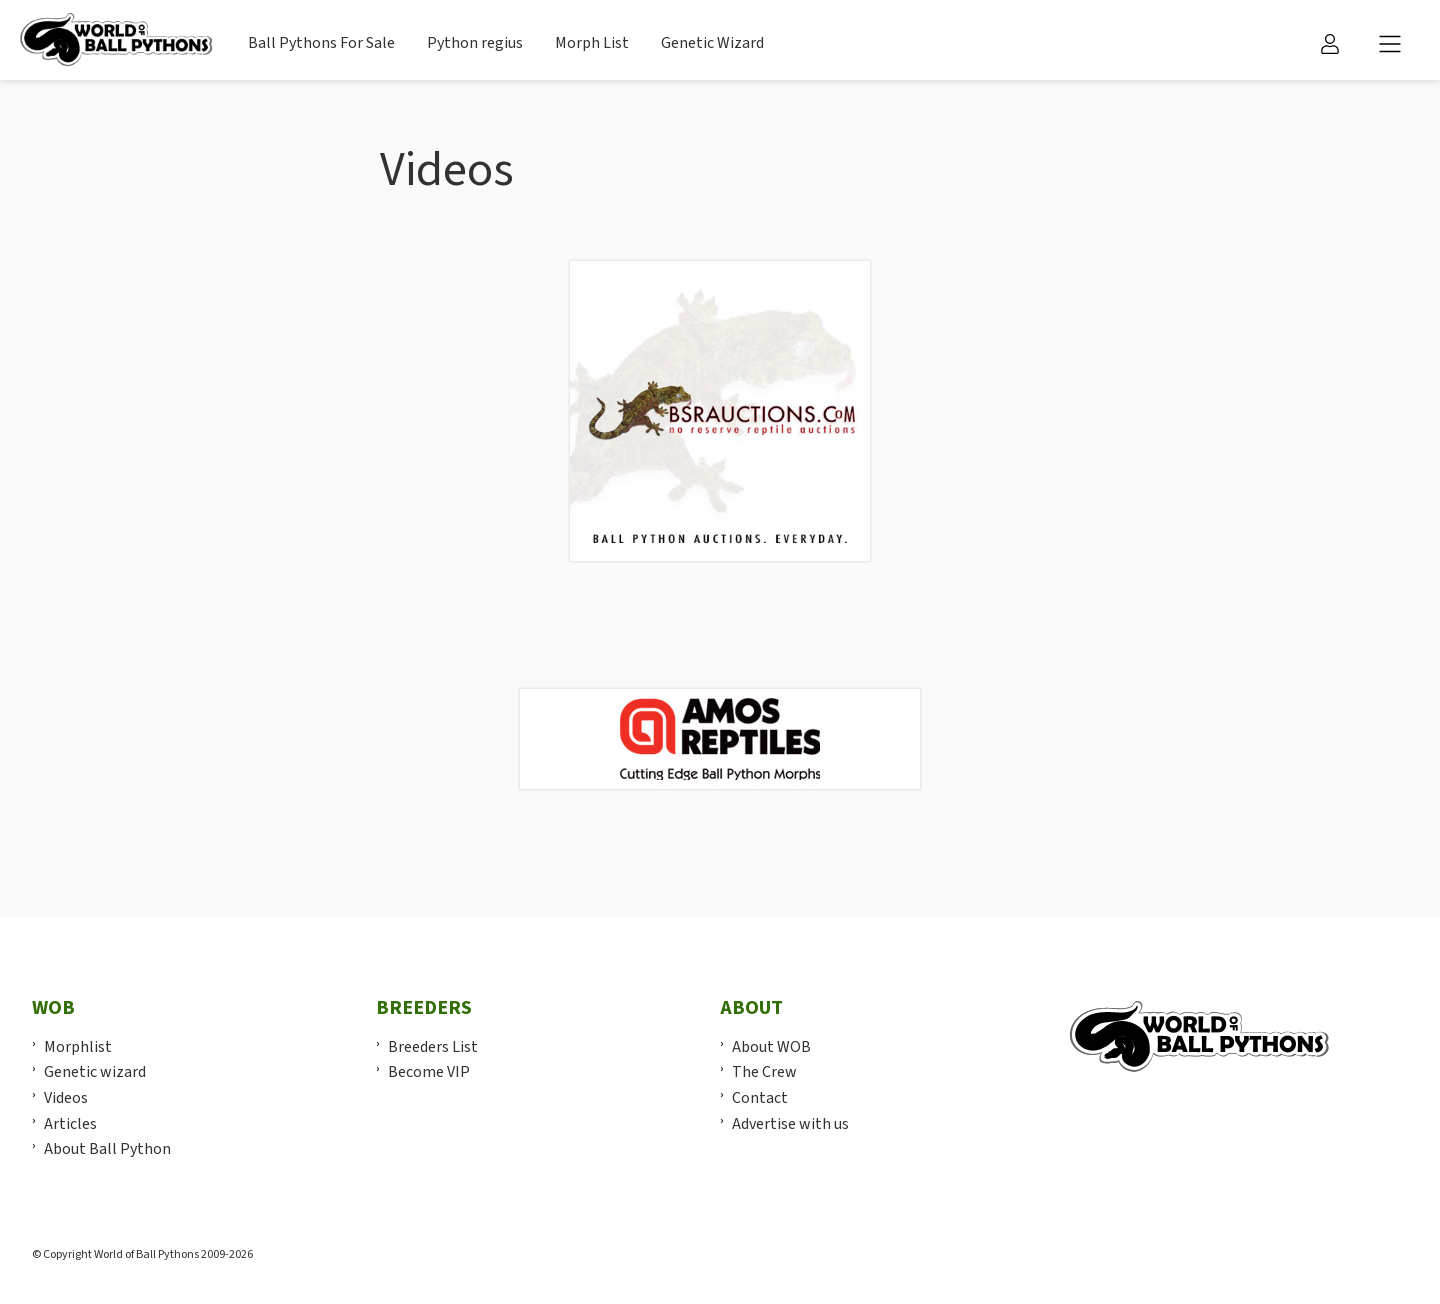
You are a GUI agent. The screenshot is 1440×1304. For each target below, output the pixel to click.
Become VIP (429, 1072)
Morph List (592, 43)
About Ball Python (107, 1149)
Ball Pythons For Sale (321, 43)
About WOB (771, 1047)
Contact (760, 1098)
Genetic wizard (95, 1072)
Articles (70, 1124)
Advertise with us (790, 1124)
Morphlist (78, 1047)
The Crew (764, 1072)
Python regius (475, 43)
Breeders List (433, 1047)
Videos (66, 1098)
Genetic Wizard (712, 43)
